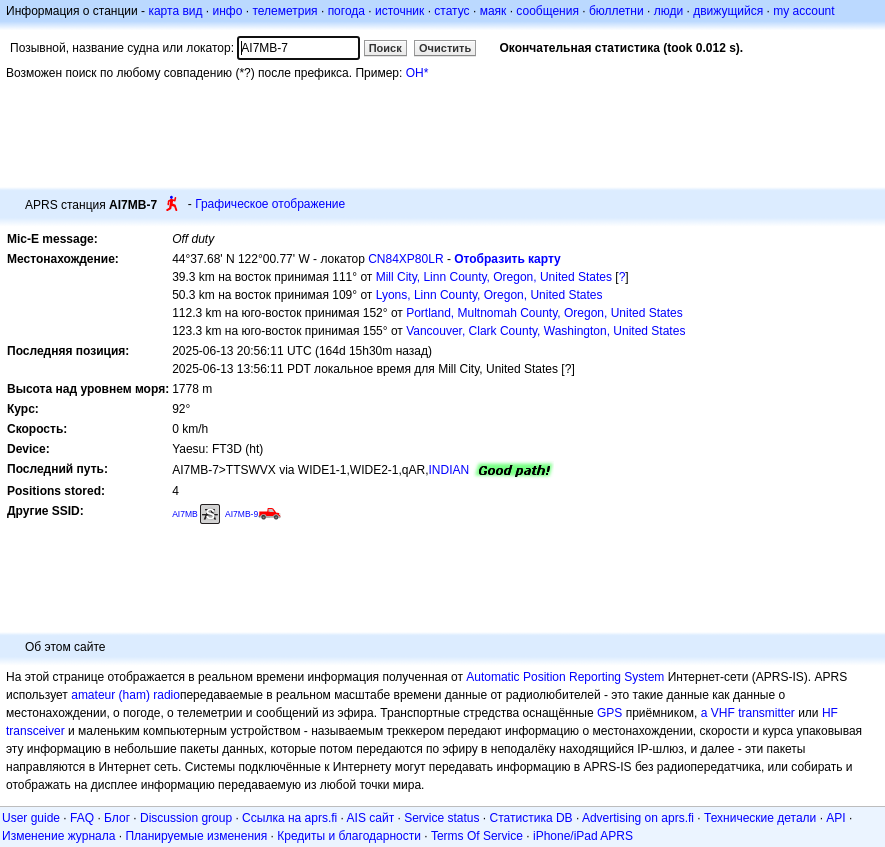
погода (346, 11)
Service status (441, 818)
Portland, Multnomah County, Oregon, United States (544, 313)
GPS (609, 713)
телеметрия (284, 11)
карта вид (175, 11)
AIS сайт (371, 818)
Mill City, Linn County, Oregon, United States (494, 277)
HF (830, 713)
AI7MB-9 (241, 514)
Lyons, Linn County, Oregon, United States (489, 295)
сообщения (547, 11)
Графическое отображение (270, 204)
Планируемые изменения (196, 836)
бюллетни (616, 11)
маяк (493, 11)
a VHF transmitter (748, 713)
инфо (227, 11)
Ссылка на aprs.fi (289, 818)
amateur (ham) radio (125, 695)
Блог (117, 818)
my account (803, 11)
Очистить (445, 48)
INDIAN (449, 470)
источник (399, 11)
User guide (31, 818)
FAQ (82, 818)
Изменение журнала (58, 836)
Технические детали (760, 818)
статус (451, 11)
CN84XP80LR (405, 259)
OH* (417, 73)
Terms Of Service (477, 836)
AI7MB (185, 514)
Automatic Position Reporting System (565, 677)
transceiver (35, 731)
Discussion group (186, 818)
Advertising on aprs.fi (638, 818)
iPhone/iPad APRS (583, 836)
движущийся (728, 11)
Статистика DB (531, 818)
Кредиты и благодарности (349, 836)
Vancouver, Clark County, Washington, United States (545, 331)
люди (668, 11)
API (835, 818)
